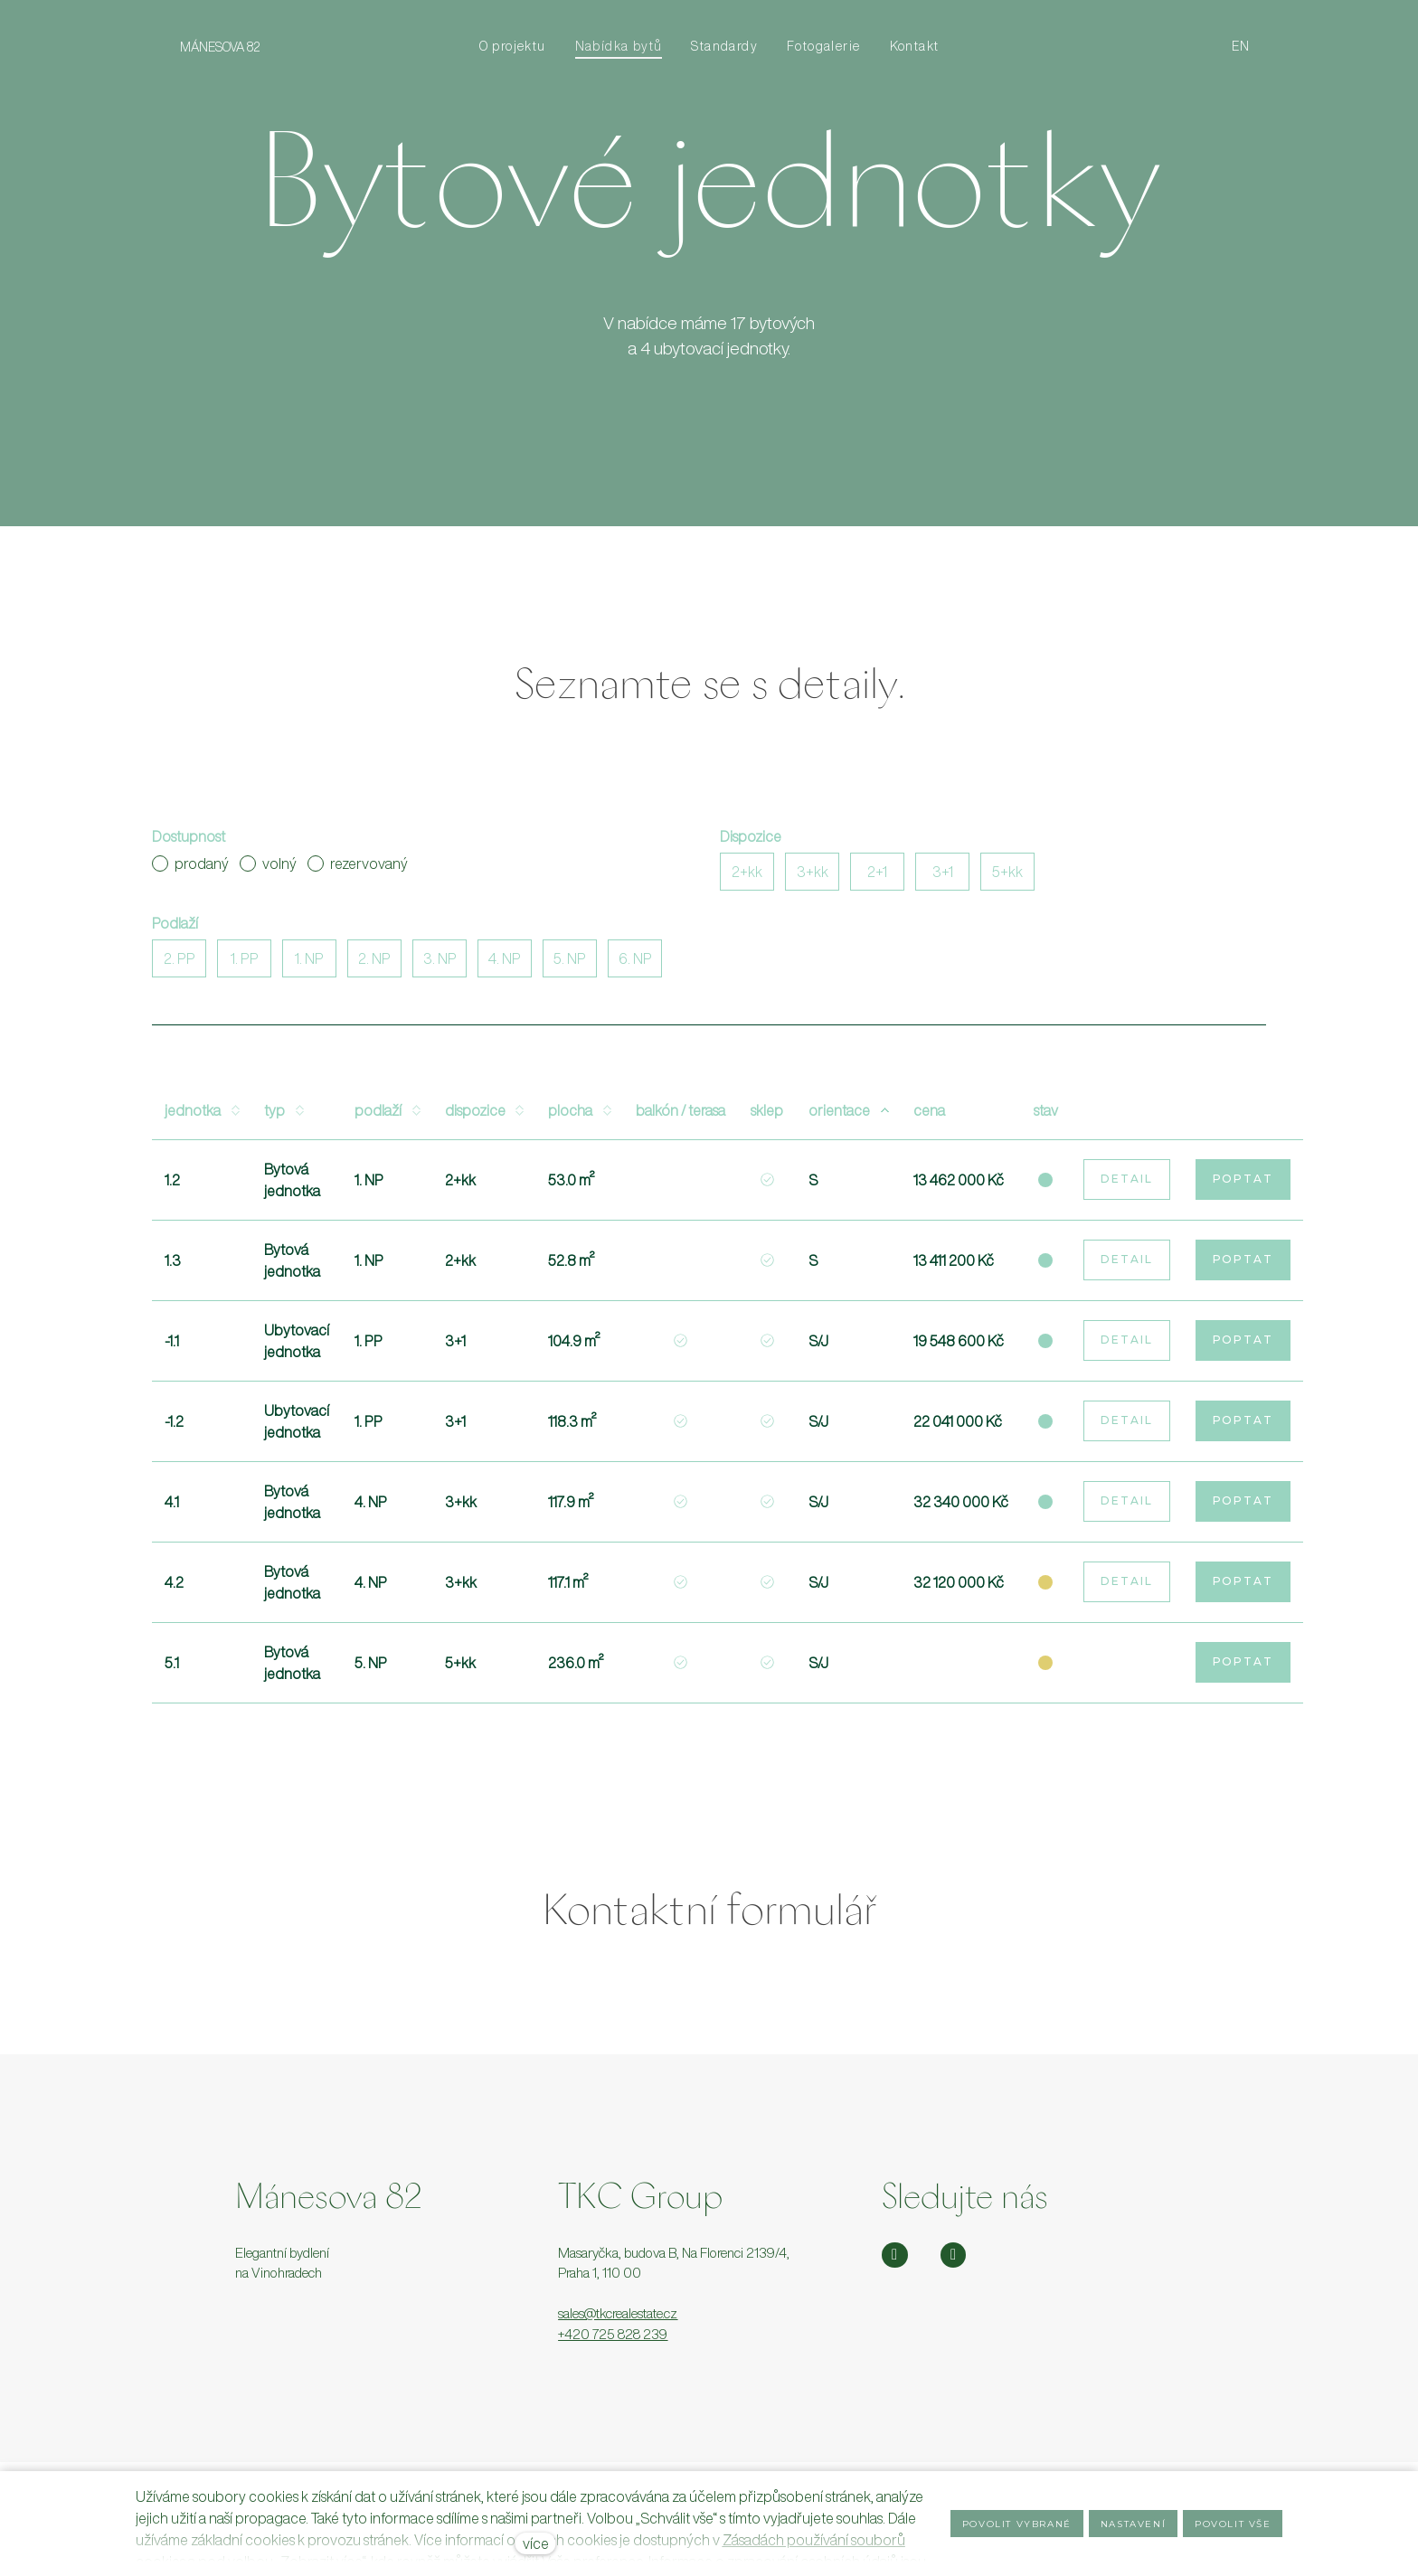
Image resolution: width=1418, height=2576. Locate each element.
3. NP (440, 964)
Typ (283, 1116)
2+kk (747, 877)
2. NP (374, 964)
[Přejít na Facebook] (954, 2255)
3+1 (942, 877)
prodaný (190, 869)
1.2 (172, 1185)
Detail (1127, 1184)
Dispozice (484, 1116)
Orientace (848, 1116)
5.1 (172, 1668)
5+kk (1007, 877)
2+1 (877, 877)
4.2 (174, 1588)
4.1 (172, 1507)
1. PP (245, 964)
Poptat (1243, 1184)
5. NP (569, 964)
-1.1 (172, 1346)
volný (268, 869)
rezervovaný (357, 869)
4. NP (504, 964)
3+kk (812, 877)
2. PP (179, 964)
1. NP (309, 964)
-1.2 (174, 1427)
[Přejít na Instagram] (895, 2255)
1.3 (173, 1266)
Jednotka (202, 1116)
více (536, 2543)
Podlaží (387, 1116)
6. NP (635, 964)
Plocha (579, 1116)
